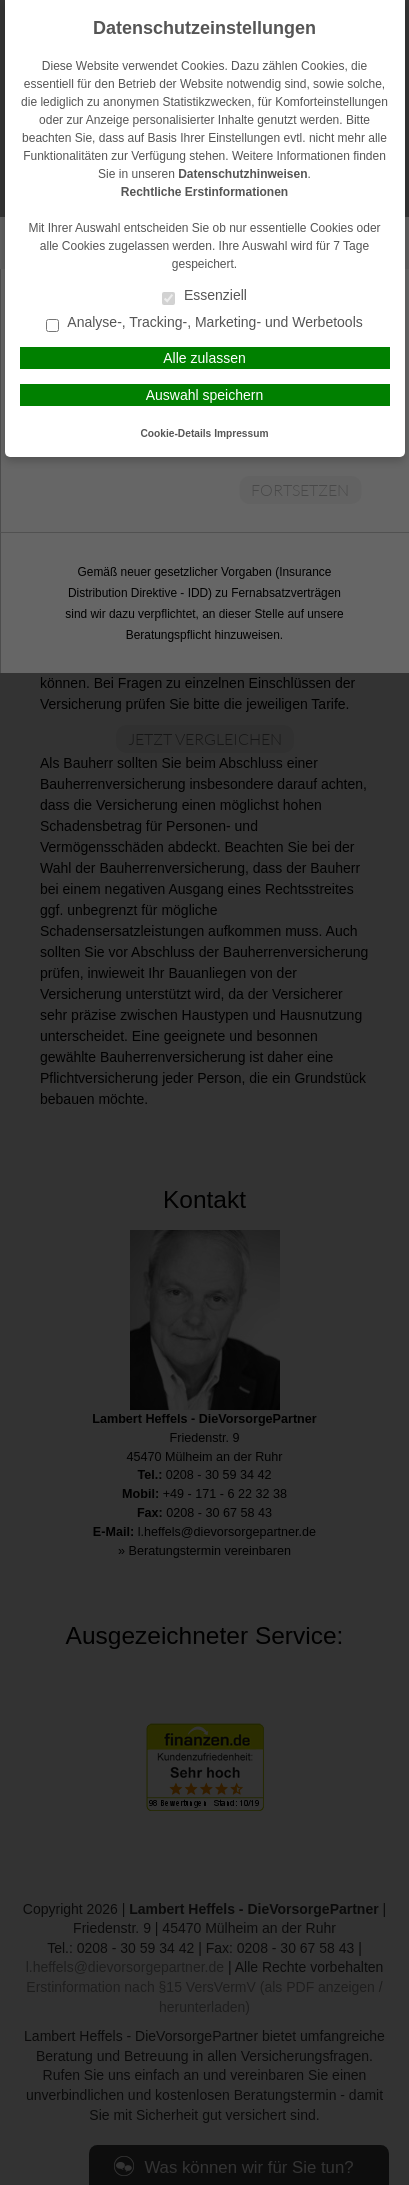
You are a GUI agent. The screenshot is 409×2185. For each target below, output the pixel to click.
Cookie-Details (176, 433)
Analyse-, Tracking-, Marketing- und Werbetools (204, 323)
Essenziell (204, 296)
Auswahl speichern (205, 395)
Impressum (241, 433)
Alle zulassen (204, 358)
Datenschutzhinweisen (242, 174)
